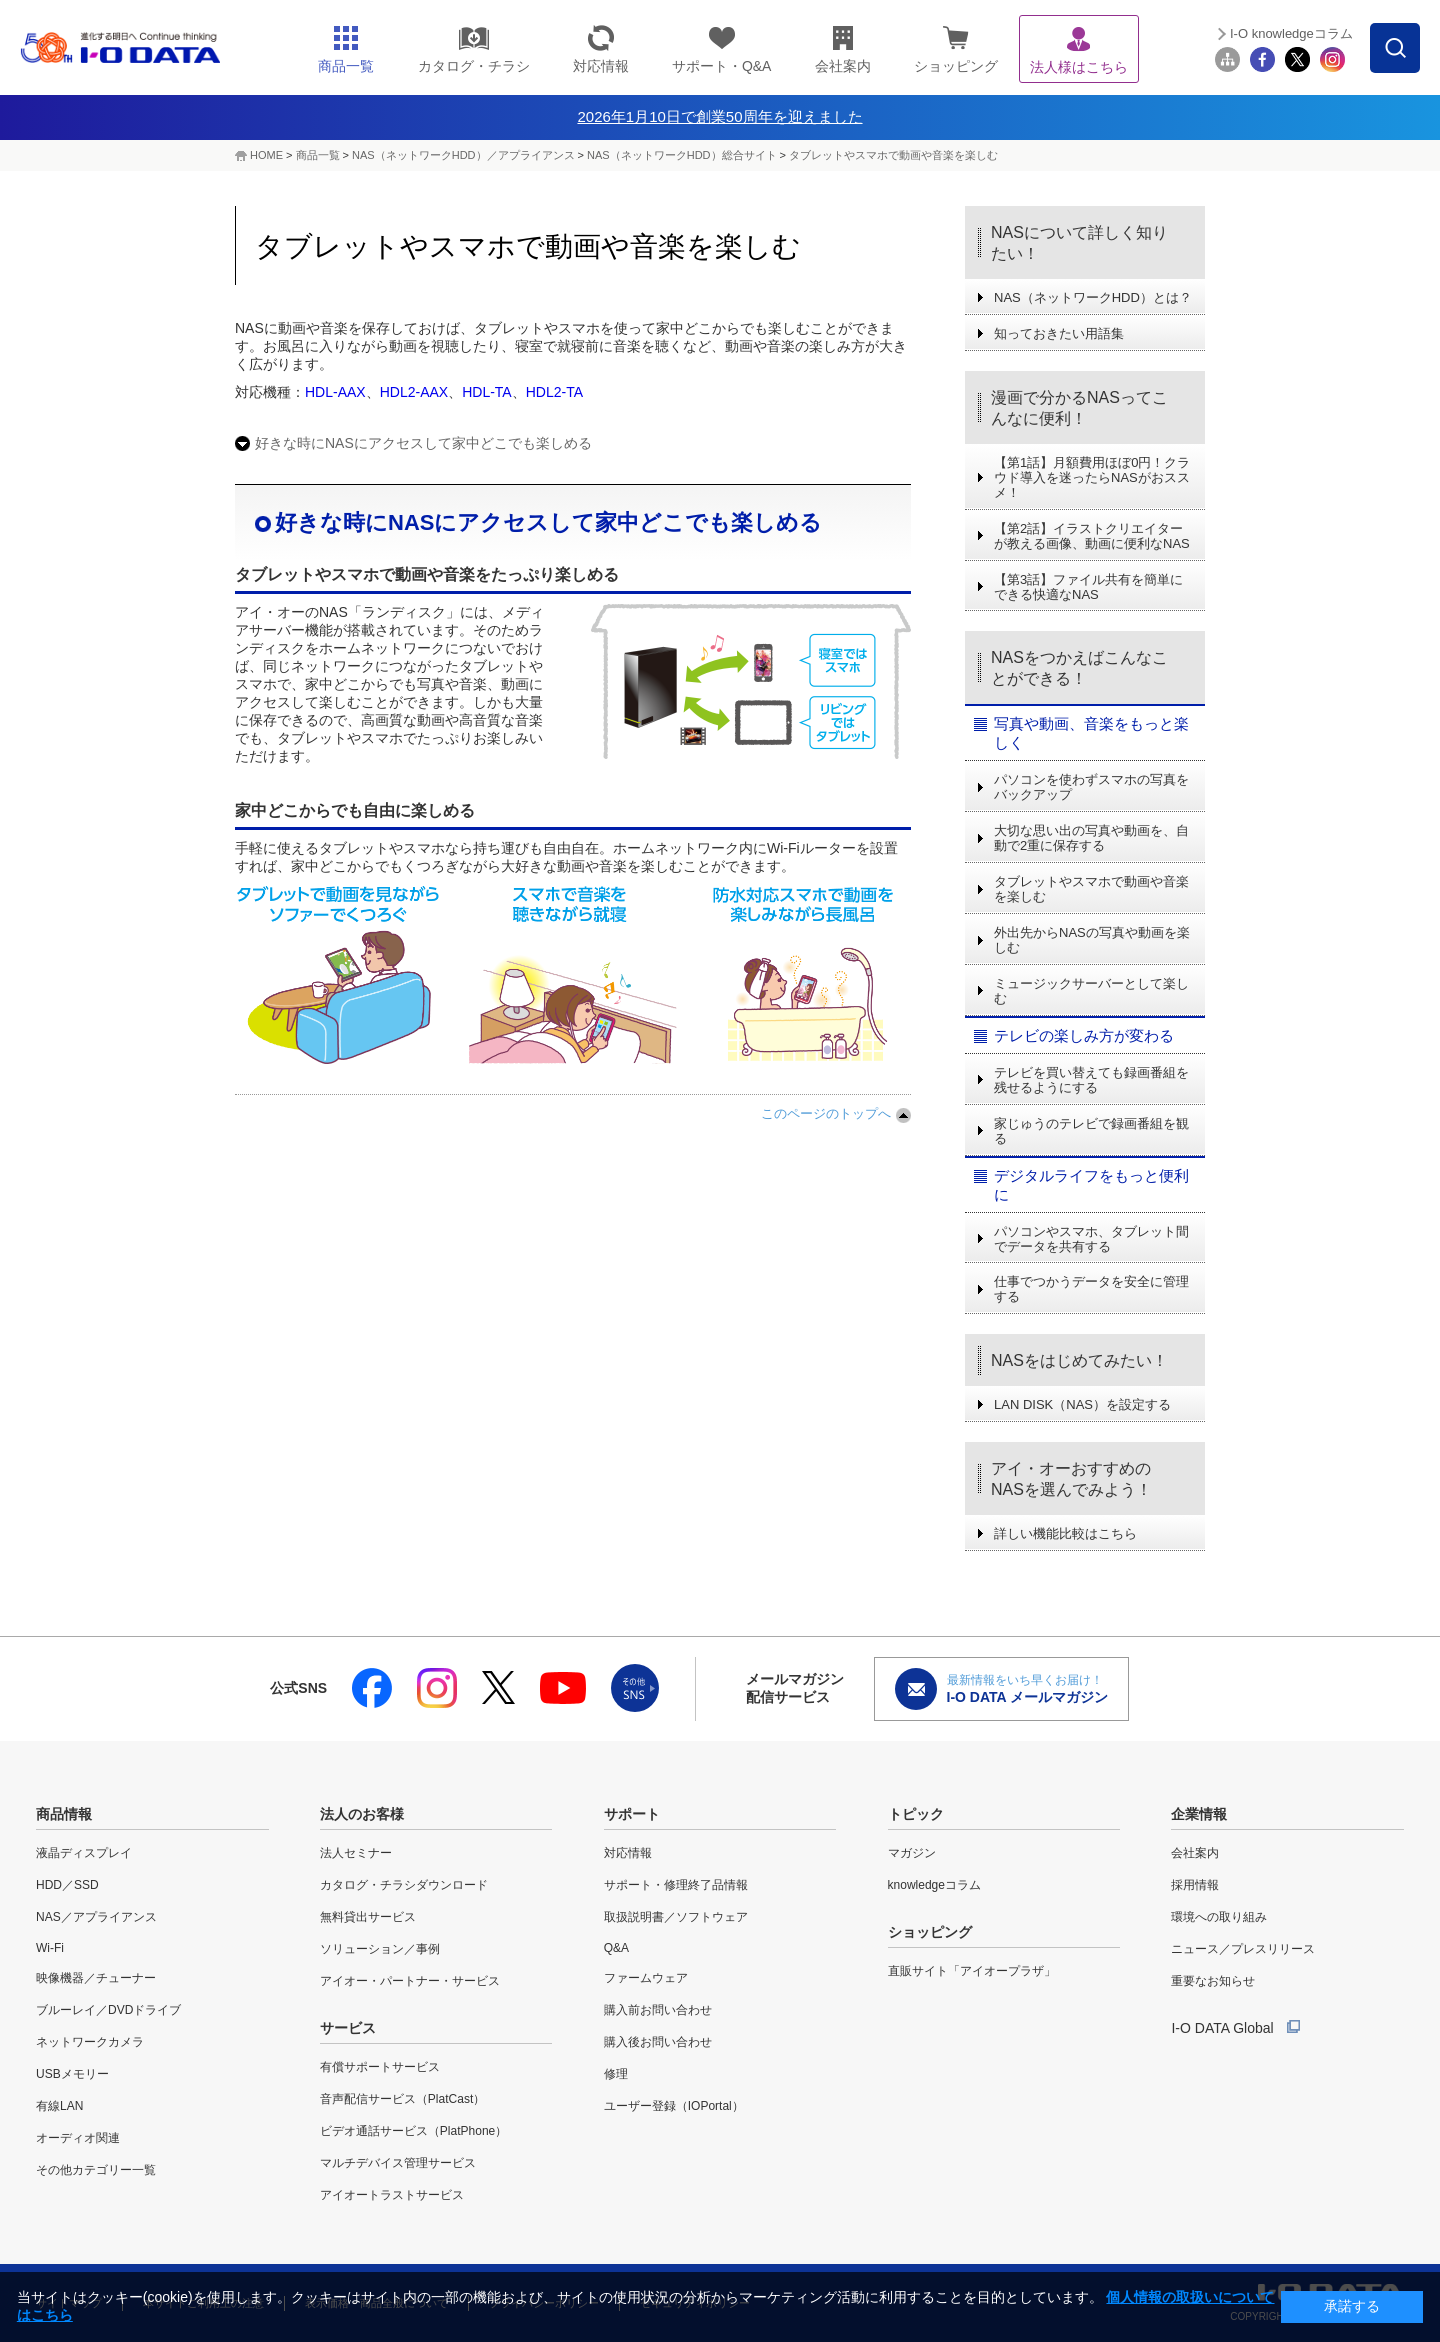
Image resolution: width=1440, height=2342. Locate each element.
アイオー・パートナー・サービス (410, 1981)
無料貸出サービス (368, 1917)
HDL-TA (487, 392)
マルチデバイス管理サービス (398, 2163)
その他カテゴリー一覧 (96, 2170)
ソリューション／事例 (380, 1949)
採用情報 (1195, 1885)
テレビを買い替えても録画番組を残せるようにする (1091, 1080)
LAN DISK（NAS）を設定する (1082, 1404)
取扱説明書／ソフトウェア (676, 1917)
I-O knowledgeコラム (1291, 33)
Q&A (616, 1948)
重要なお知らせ (1213, 1981)
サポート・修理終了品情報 (676, 1885)
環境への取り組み (1219, 1917)
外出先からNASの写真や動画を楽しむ (1092, 940)
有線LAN (59, 2106)
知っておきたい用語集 (1059, 333)
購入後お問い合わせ (658, 2042)
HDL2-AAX (414, 392)
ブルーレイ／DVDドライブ (108, 2010)
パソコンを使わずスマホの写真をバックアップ (1091, 787)
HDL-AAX (335, 392)
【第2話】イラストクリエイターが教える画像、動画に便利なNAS (1092, 536)
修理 (616, 2074)
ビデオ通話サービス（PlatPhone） (413, 2131)
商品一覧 (318, 155)
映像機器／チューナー (96, 1978)
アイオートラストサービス (392, 2195)
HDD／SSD (67, 1885)
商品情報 (64, 1814)
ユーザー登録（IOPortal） (674, 2106)
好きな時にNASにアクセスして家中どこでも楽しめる (423, 443)
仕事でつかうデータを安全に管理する (1091, 1289)
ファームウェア (646, 1978)
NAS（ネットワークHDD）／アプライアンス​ (463, 155)
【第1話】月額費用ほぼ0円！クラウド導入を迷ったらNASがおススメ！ (1092, 477)
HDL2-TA (554, 392)
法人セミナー (356, 1853)
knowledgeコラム (934, 1885)
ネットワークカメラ (90, 2042)
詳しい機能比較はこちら (1065, 1533)
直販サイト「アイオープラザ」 (972, 1971)
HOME (266, 155)
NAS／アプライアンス (96, 1917)
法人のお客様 (362, 1814)
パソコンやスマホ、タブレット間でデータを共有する (1091, 1239)
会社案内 (1195, 1853)
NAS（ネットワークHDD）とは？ (1093, 297)
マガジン (912, 1853)
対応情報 (628, 1853)
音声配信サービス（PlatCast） (402, 2099)
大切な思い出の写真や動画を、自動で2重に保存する (1091, 838)
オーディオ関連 (78, 2138)
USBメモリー (72, 2074)
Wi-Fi (50, 1948)
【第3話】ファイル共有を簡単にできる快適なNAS (1088, 587)
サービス (348, 2028)
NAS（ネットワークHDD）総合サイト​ (681, 155)
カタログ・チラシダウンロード (404, 1885)
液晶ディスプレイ (84, 1853)
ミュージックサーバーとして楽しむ (1091, 991)
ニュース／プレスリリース (1243, 1949)
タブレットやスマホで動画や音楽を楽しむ (893, 155)
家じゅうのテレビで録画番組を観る (1091, 1131)
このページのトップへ (826, 1113)
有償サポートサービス (380, 2067)
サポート (632, 1814)
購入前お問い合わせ (658, 2010)
